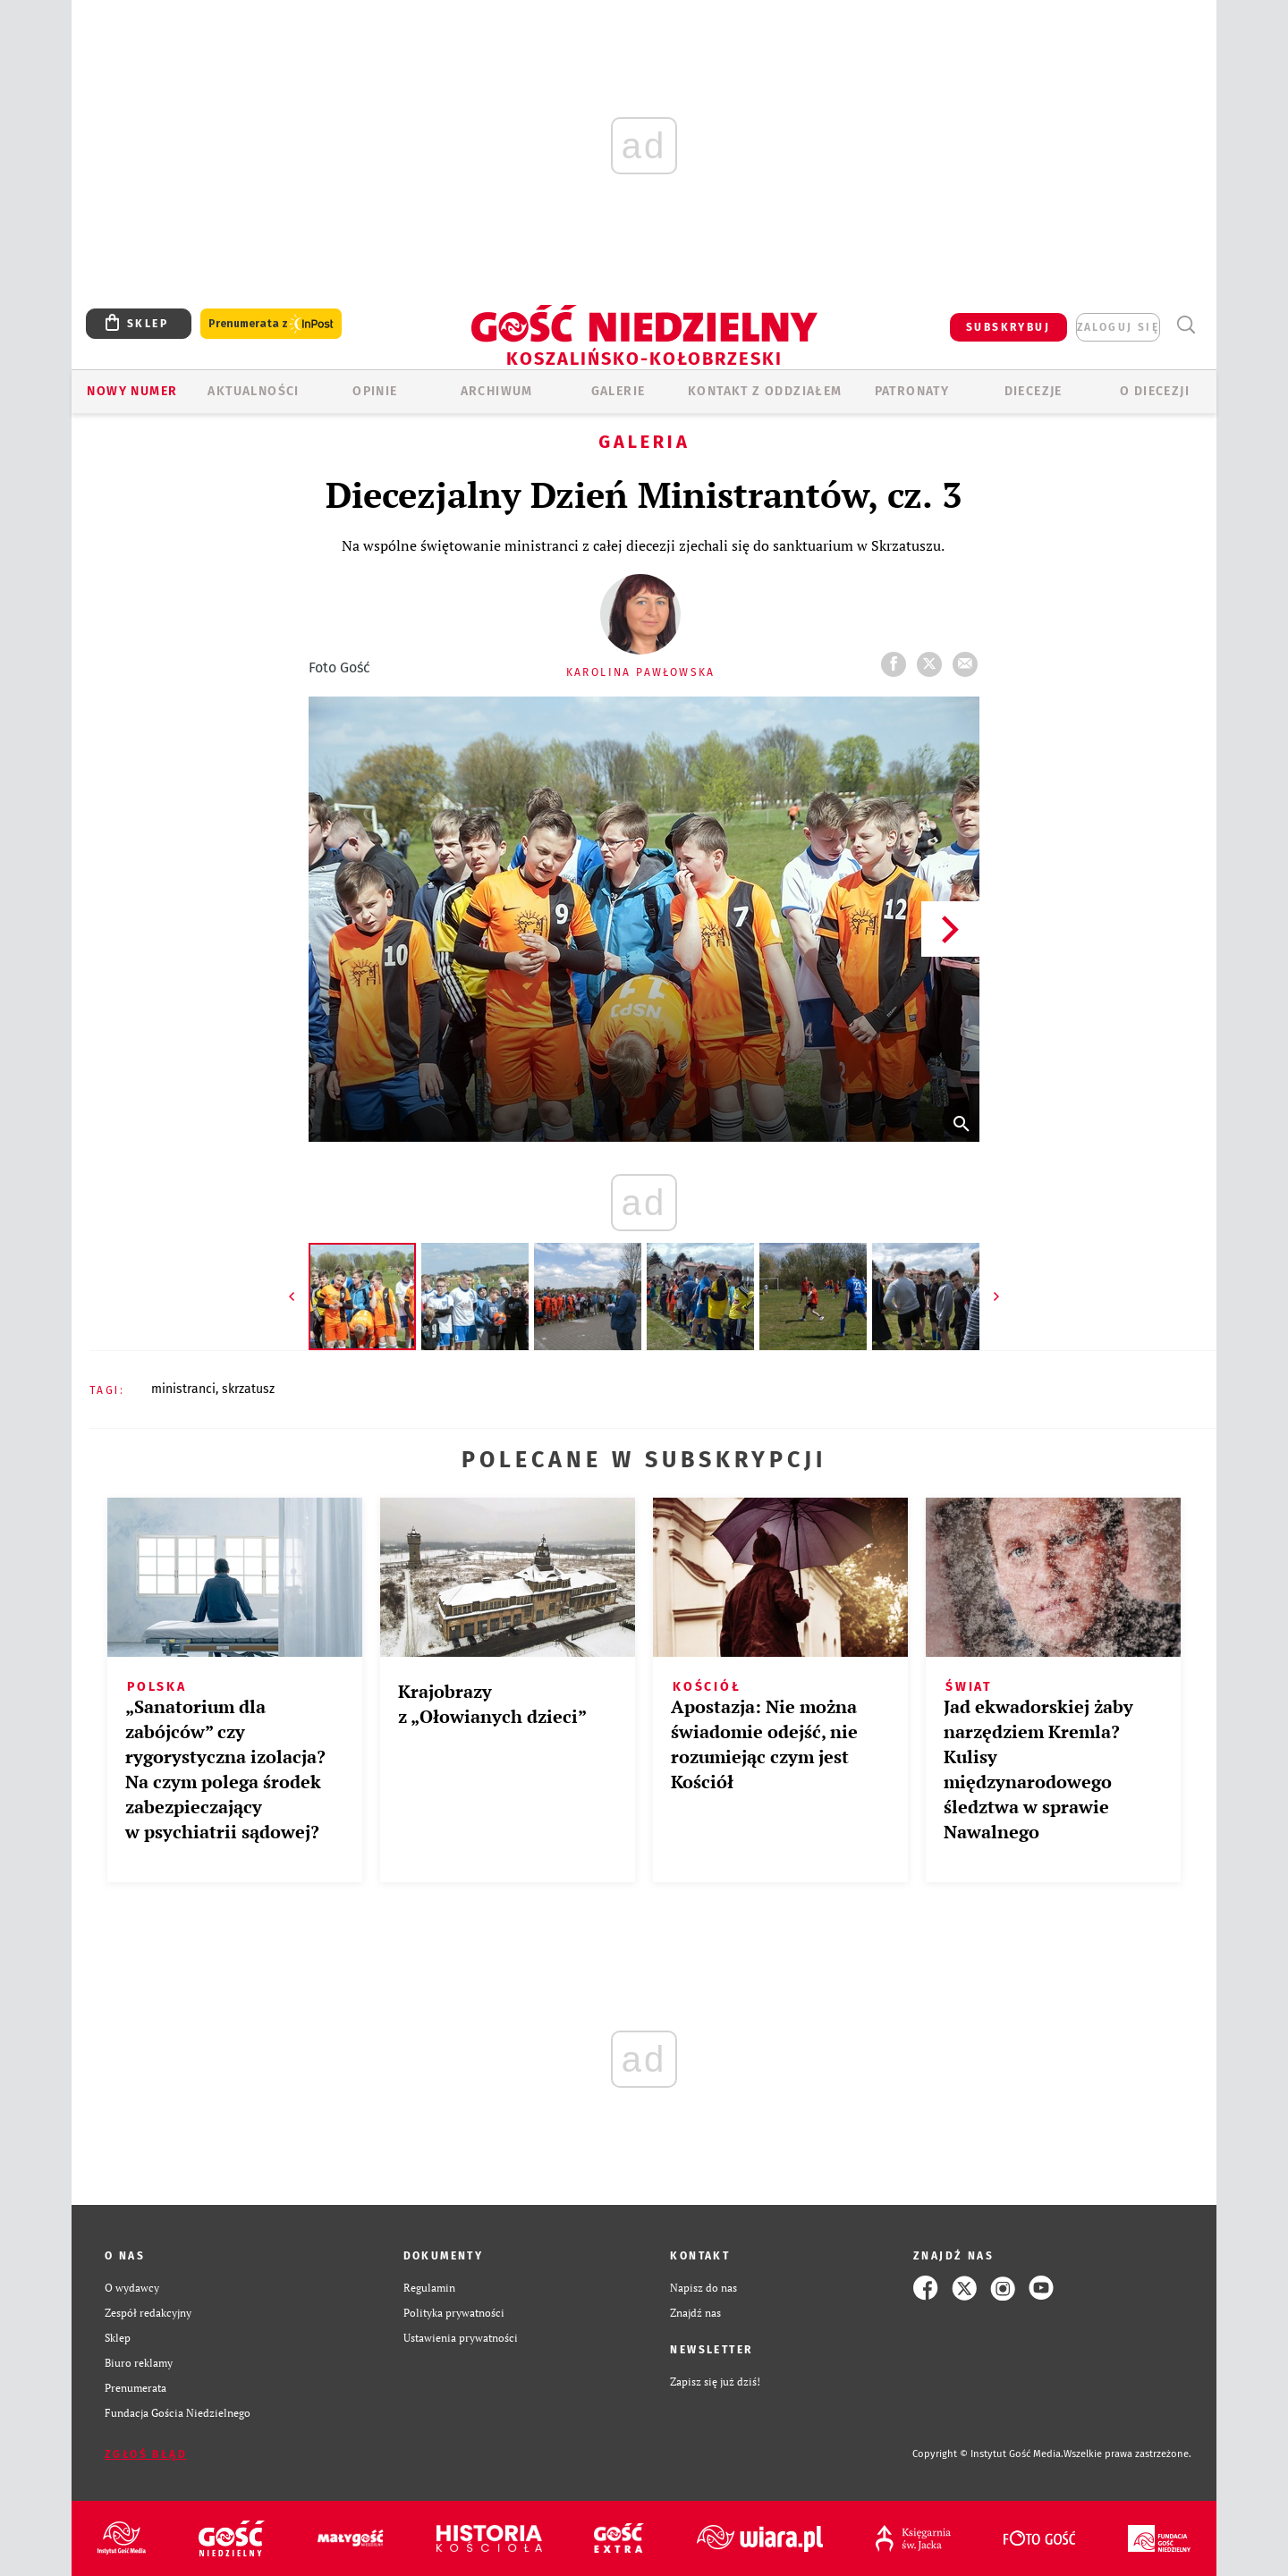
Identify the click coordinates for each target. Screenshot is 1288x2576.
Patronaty (912, 391)
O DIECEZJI (1155, 391)
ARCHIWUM (497, 391)
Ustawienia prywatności (460, 2337)
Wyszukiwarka (1185, 325)
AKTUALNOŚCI (253, 391)
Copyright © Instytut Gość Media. (987, 2454)
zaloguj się (1118, 327)
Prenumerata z (271, 324)
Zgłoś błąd (146, 2454)
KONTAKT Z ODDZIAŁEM (765, 391)
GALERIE (618, 391)
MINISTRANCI (183, 1389)
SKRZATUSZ (248, 1389)
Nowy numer (132, 391)
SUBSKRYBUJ (1008, 327)
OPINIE (374, 391)
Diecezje (1033, 391)
